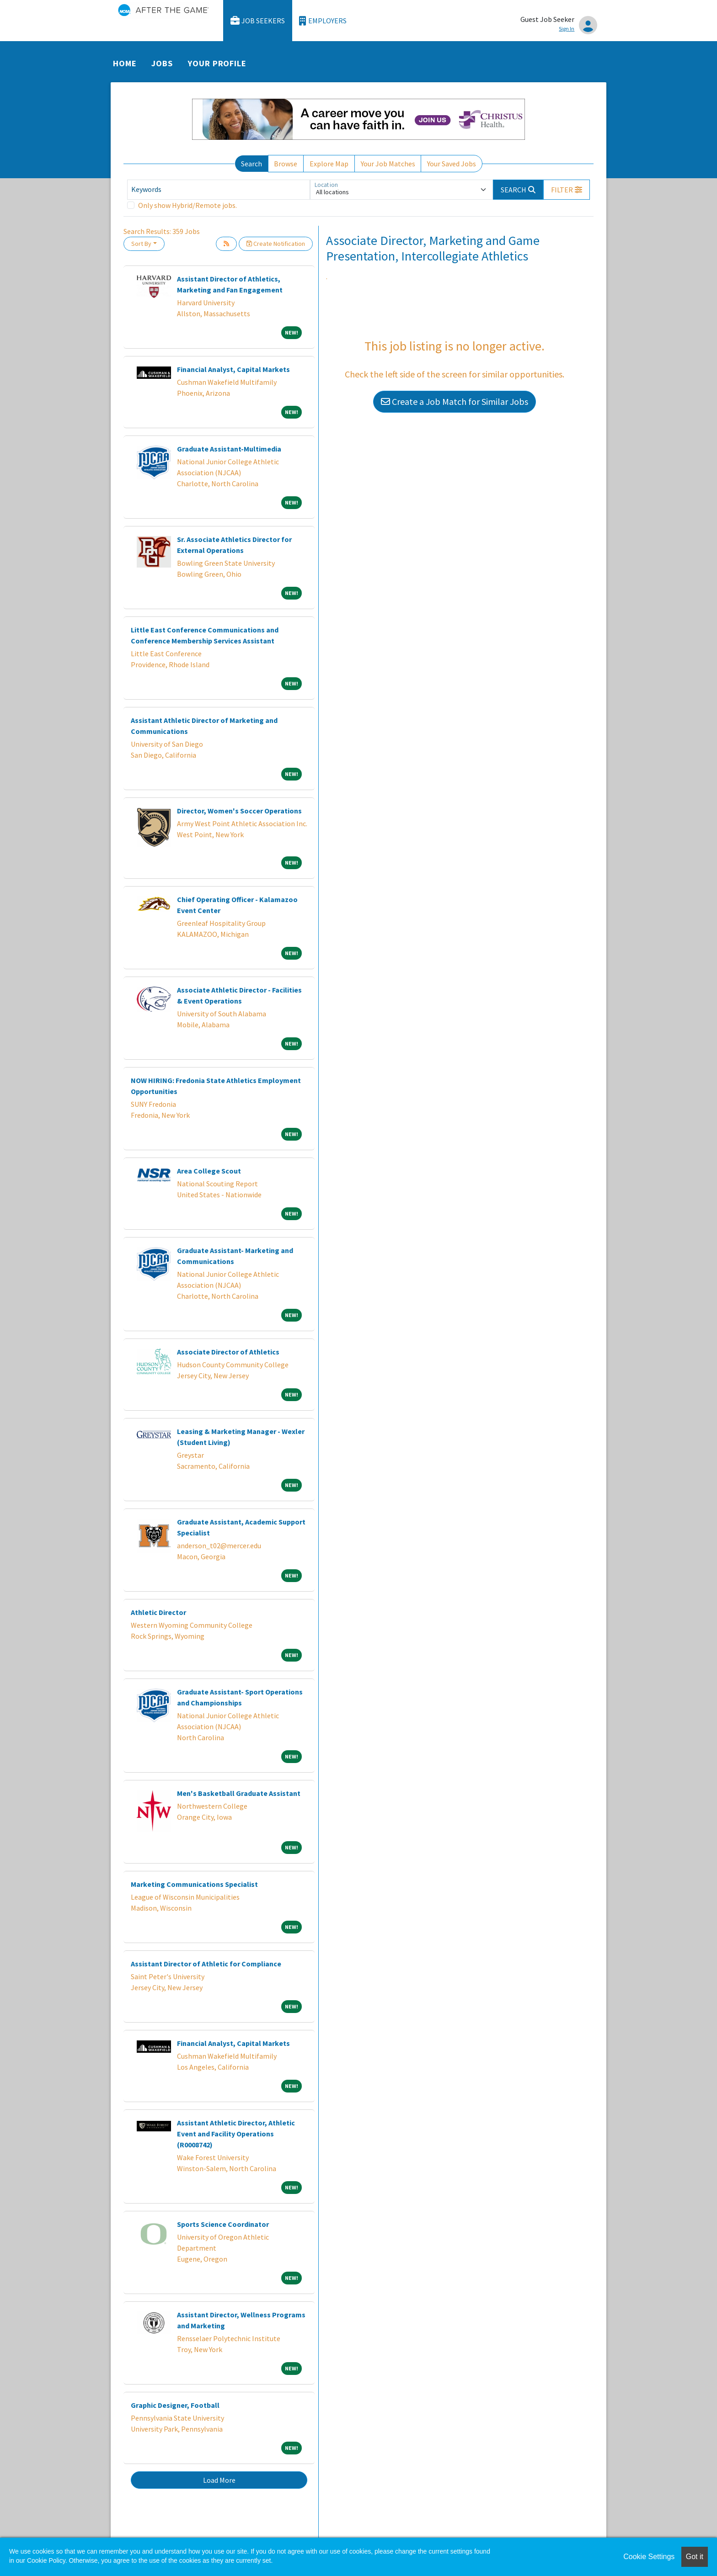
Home (125, 63)
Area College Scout (209, 1170)
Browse (285, 163)
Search (251, 163)
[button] (566, 190)
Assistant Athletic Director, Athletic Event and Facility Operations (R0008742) (236, 2133)
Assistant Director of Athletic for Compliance (206, 1963)
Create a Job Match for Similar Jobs (454, 401)
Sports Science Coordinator (223, 2224)
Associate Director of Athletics (228, 1351)
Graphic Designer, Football (175, 2405)
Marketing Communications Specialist (194, 1884)
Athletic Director (158, 1612)
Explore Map (329, 163)
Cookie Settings (648, 2556)
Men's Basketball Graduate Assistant (238, 1793)
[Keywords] (218, 190)
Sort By (141, 243)
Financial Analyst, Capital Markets (233, 369)
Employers (323, 21)
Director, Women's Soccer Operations (239, 810)
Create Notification (275, 243)
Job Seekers (257, 21)
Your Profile (217, 63)
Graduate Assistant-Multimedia (229, 448)
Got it (694, 2556)
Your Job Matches (388, 163)
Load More (219, 2480)
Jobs (162, 63)
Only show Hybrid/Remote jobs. (187, 205)
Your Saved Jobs (451, 163)
